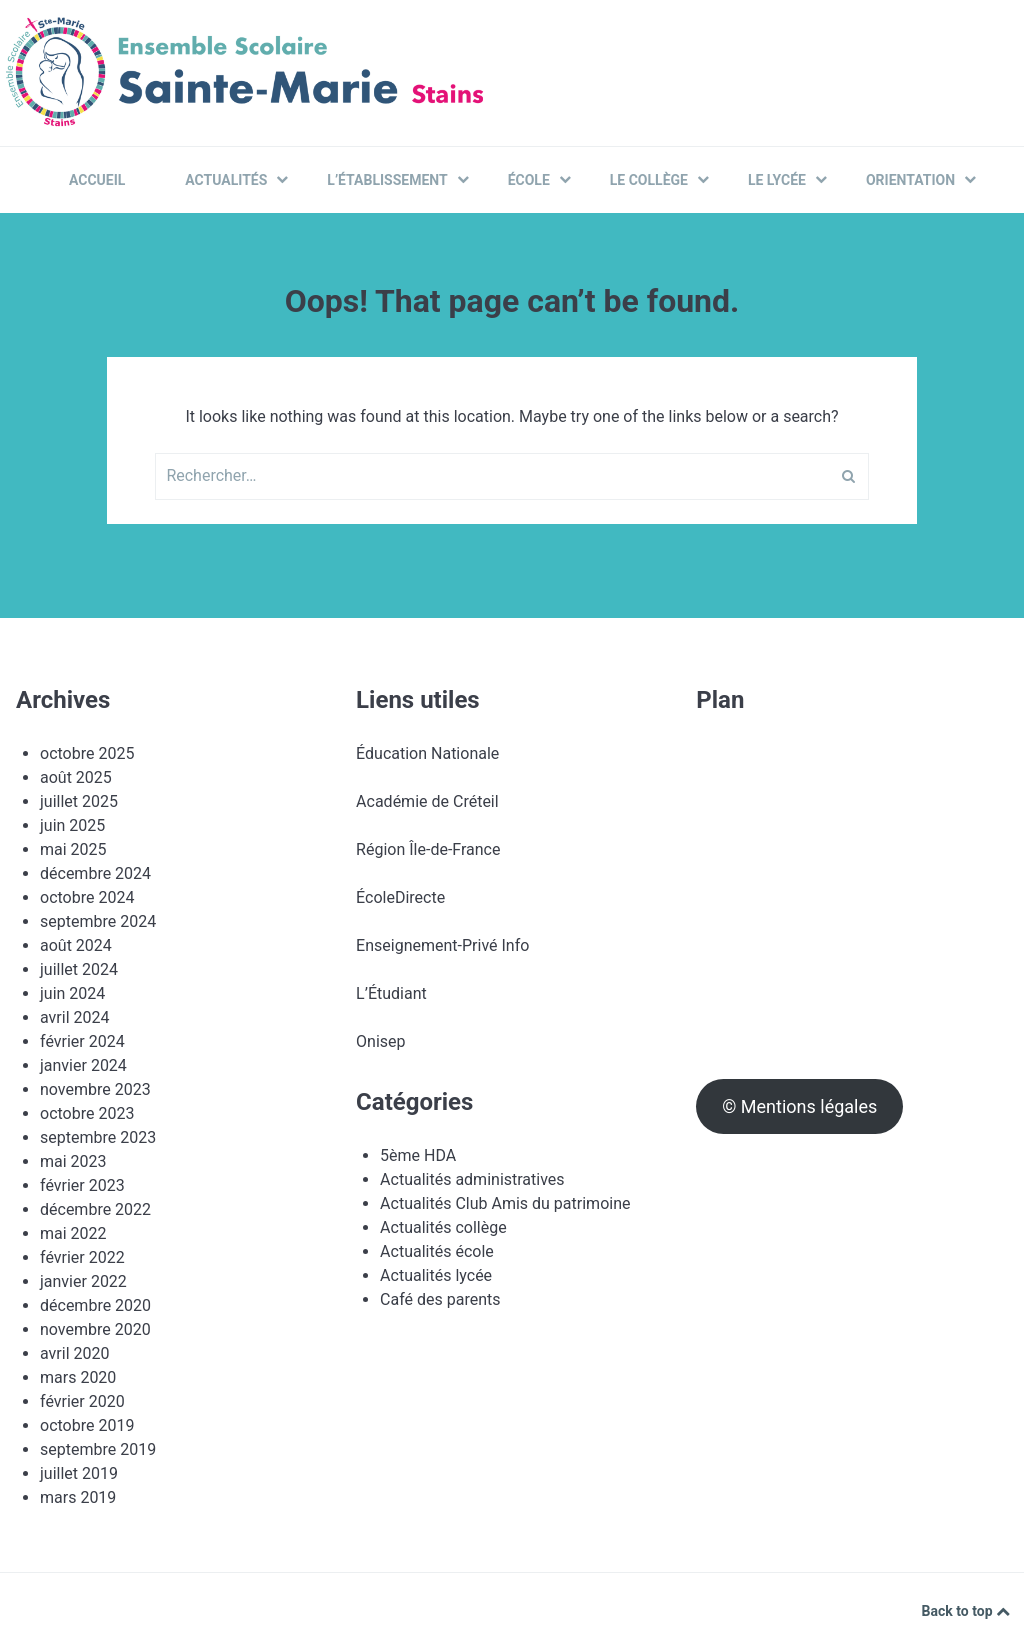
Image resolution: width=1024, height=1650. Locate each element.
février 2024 (82, 1041)
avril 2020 (74, 1353)
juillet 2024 (79, 969)
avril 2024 (74, 1017)
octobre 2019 (87, 1425)
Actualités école (437, 1251)
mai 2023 (73, 1161)
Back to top (966, 1612)
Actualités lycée (436, 1275)
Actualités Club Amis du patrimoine (505, 1203)
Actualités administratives (472, 1179)
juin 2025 (72, 825)
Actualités (236, 180)
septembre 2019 (98, 1449)
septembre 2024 (98, 921)
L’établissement (397, 180)
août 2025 (76, 777)
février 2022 (82, 1257)
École (539, 180)
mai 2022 (73, 1233)
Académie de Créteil (427, 801)
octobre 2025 (87, 753)
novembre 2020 (95, 1329)
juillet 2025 (79, 801)
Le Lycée (787, 180)
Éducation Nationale (427, 753)
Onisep (380, 1041)
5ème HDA (418, 1155)
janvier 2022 (83, 1281)
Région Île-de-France (428, 849)
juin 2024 (72, 993)
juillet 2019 (79, 1473)
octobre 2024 (87, 897)
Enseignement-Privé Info (442, 945)
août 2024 (76, 945)
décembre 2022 (95, 1209)
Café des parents (440, 1299)
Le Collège (659, 180)
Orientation (921, 180)
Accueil (97, 180)
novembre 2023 (95, 1089)
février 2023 (82, 1185)
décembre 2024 (95, 873)
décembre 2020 (95, 1305)
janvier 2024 (83, 1065)
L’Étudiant (391, 993)
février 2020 (82, 1401)
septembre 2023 (98, 1137)
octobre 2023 (87, 1113)
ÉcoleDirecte (400, 897)
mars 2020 (78, 1377)
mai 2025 (73, 849)
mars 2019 (78, 1497)
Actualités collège (443, 1227)
